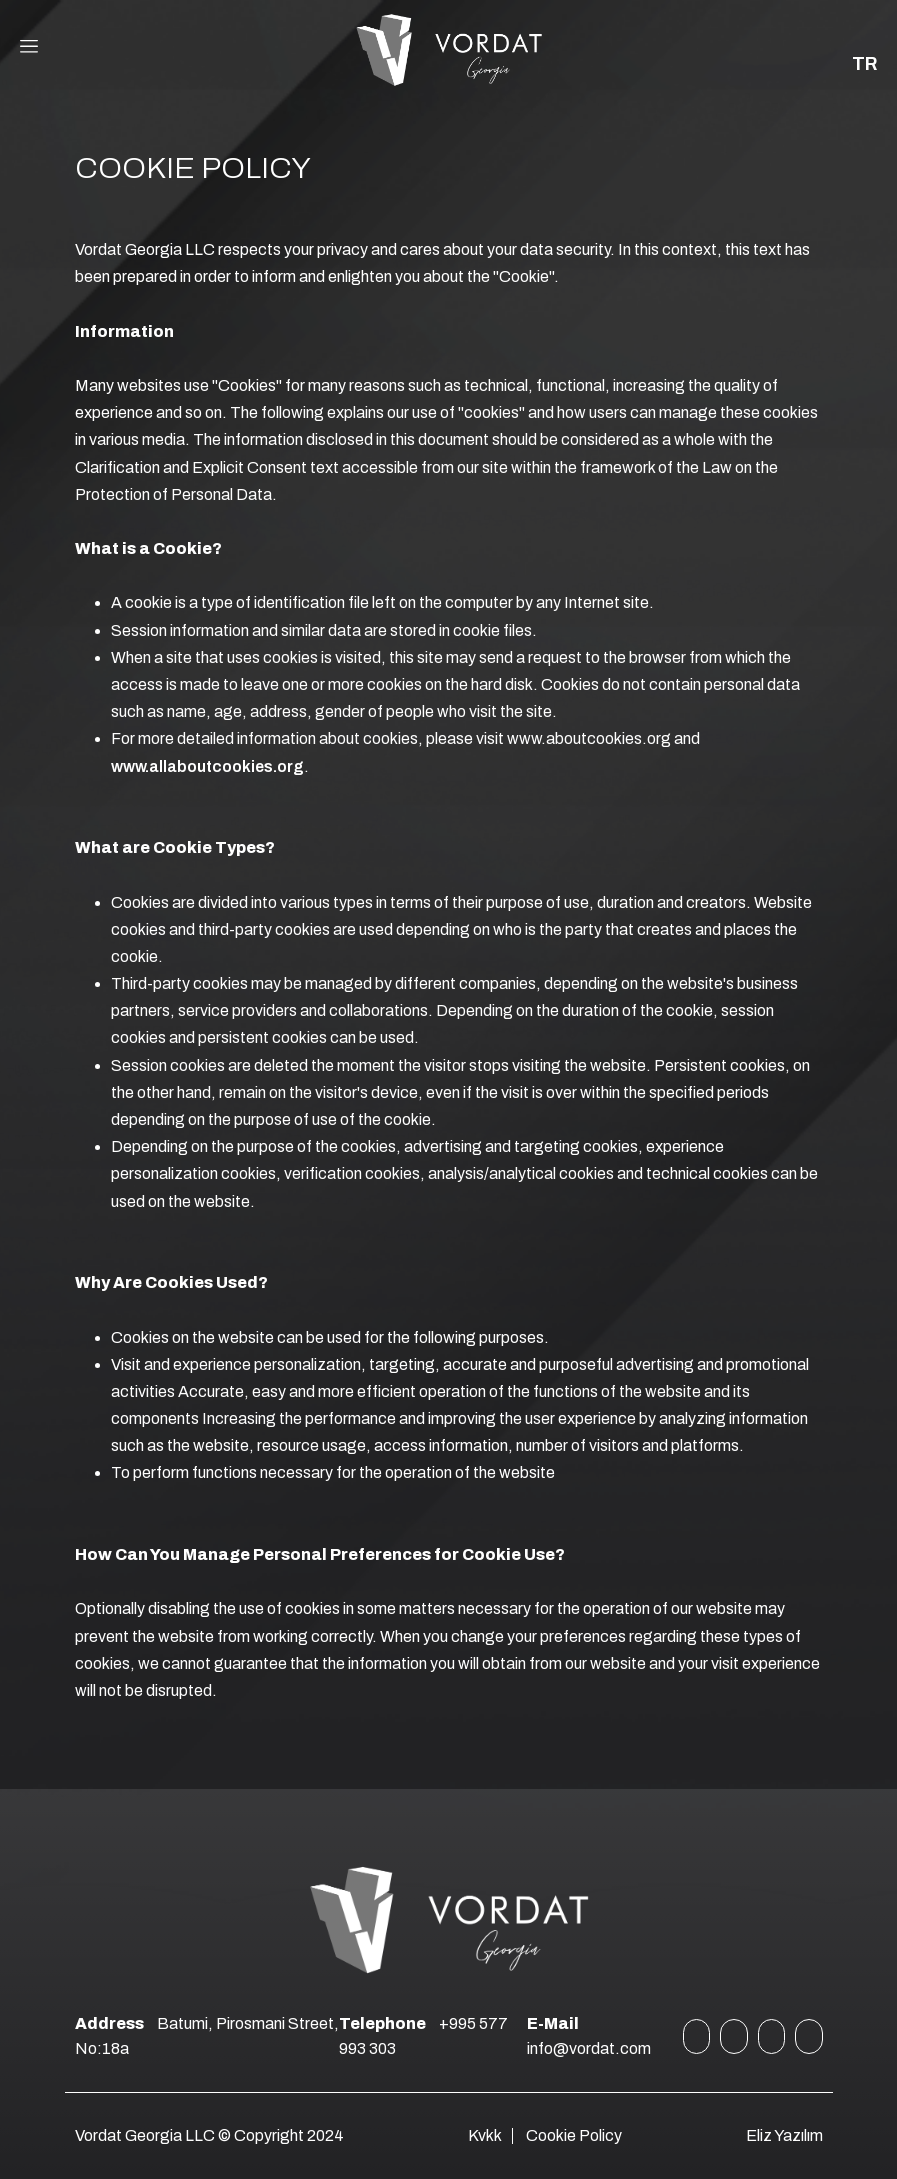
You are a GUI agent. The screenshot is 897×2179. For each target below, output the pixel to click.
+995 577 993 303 (423, 2036)
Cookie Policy (574, 2136)
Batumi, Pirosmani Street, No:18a (207, 2036)
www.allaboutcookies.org (207, 766)
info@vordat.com (589, 2036)
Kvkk (485, 2136)
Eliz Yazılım (784, 2135)
